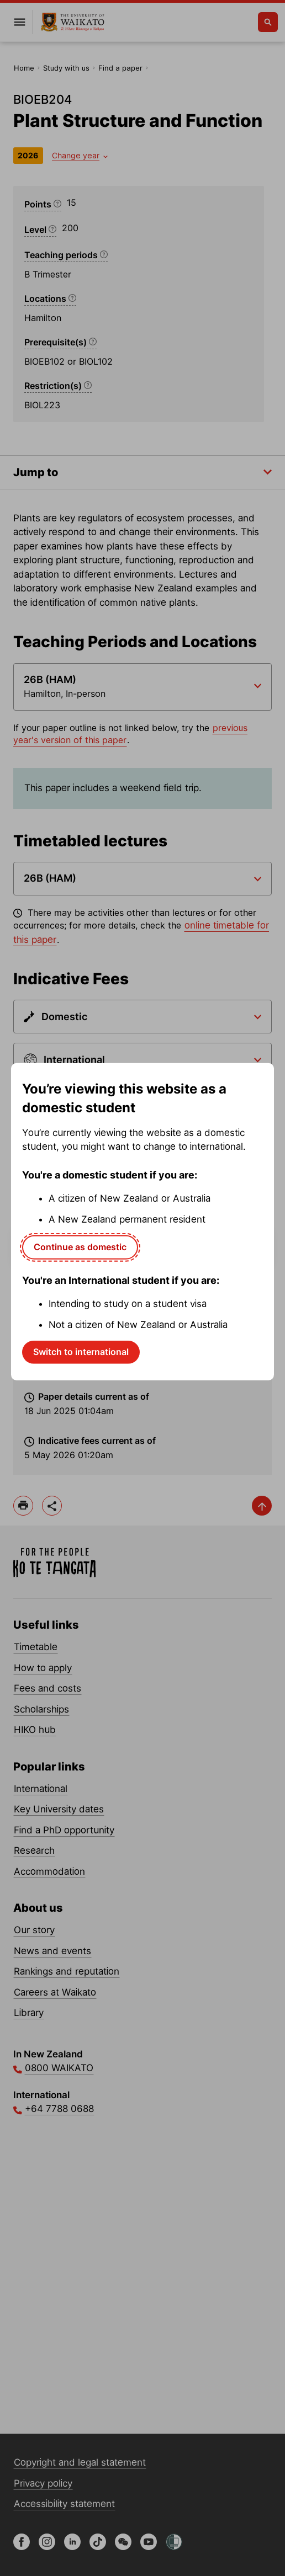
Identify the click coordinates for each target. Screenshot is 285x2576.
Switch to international (81, 1351)
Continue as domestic (80, 1246)
